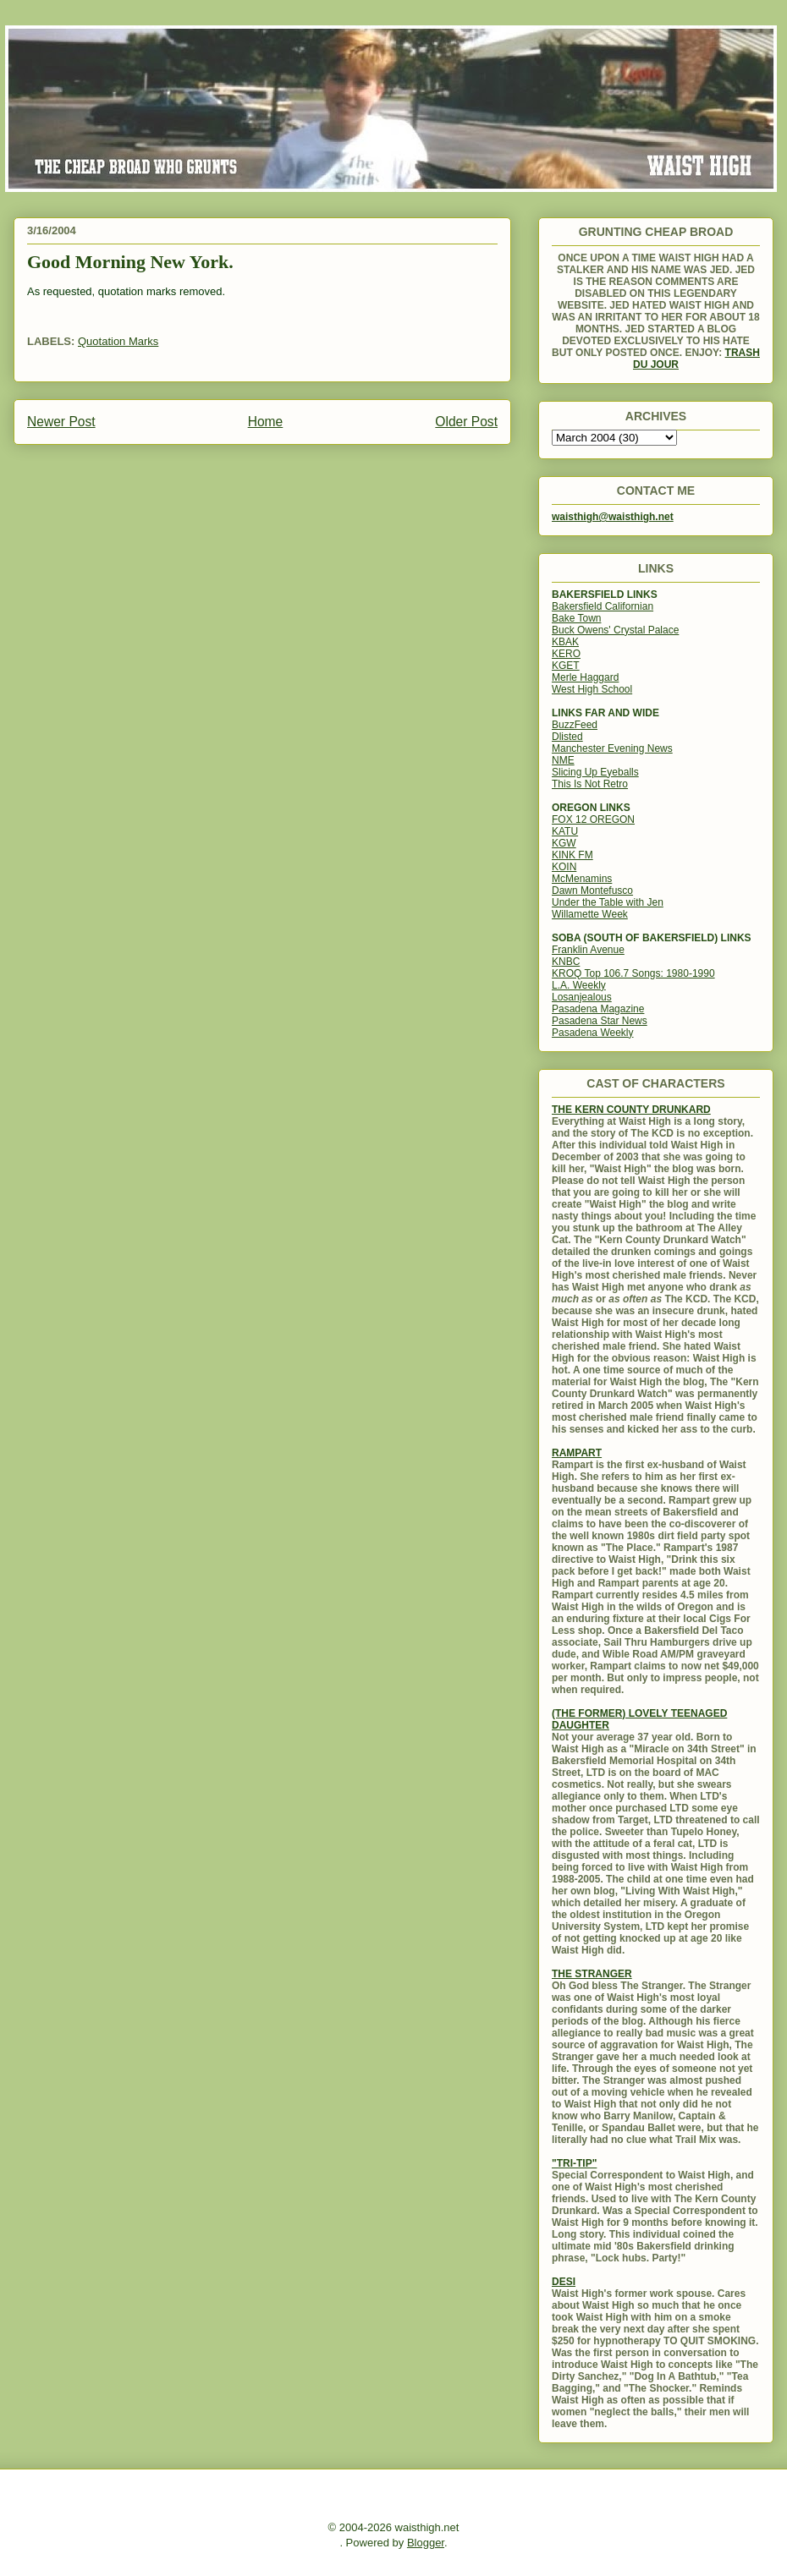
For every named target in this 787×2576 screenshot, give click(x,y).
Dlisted (567, 737)
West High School (592, 689)
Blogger (425, 2542)
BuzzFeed (574, 725)
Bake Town (576, 618)
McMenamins (582, 879)
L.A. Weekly (579, 985)
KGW (564, 843)
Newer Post (61, 421)
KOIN (564, 867)
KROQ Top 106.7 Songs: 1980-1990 (633, 973)
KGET (566, 665)
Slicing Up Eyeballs (595, 772)
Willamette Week (590, 914)
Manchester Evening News (612, 748)
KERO (566, 654)
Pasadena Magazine (598, 1009)
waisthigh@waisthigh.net (613, 517)
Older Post (466, 421)
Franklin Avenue (588, 950)
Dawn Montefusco (592, 890)
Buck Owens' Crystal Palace (615, 630)
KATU (565, 831)
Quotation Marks (118, 341)
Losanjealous (582, 997)
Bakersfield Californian (602, 606)
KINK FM (572, 855)
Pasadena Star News (599, 1021)
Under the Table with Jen (607, 902)
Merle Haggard (585, 677)
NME (563, 760)
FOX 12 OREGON (593, 819)
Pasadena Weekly (593, 1033)
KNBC (566, 961)
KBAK (565, 642)
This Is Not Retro (590, 784)
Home (265, 421)
